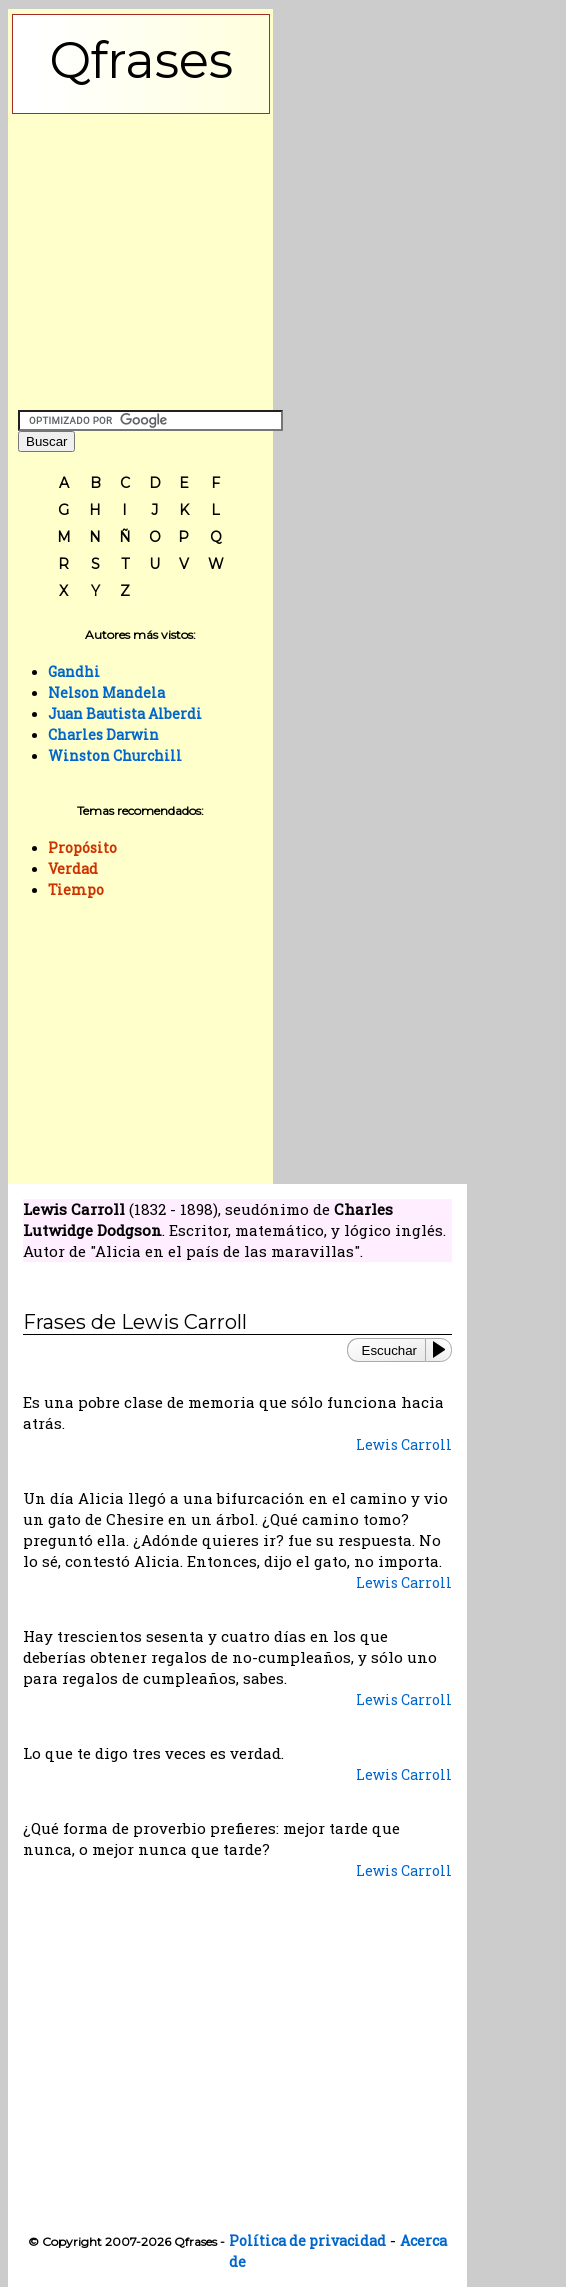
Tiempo (76, 889)
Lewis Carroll (404, 1444)
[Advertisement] (141, 257)
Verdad (73, 868)
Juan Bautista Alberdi (125, 713)
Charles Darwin (103, 734)
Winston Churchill (115, 755)
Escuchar (389, 1350)
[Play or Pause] (443, 1349)
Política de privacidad (307, 2240)
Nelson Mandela (106, 692)
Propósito (82, 847)
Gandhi (74, 671)
